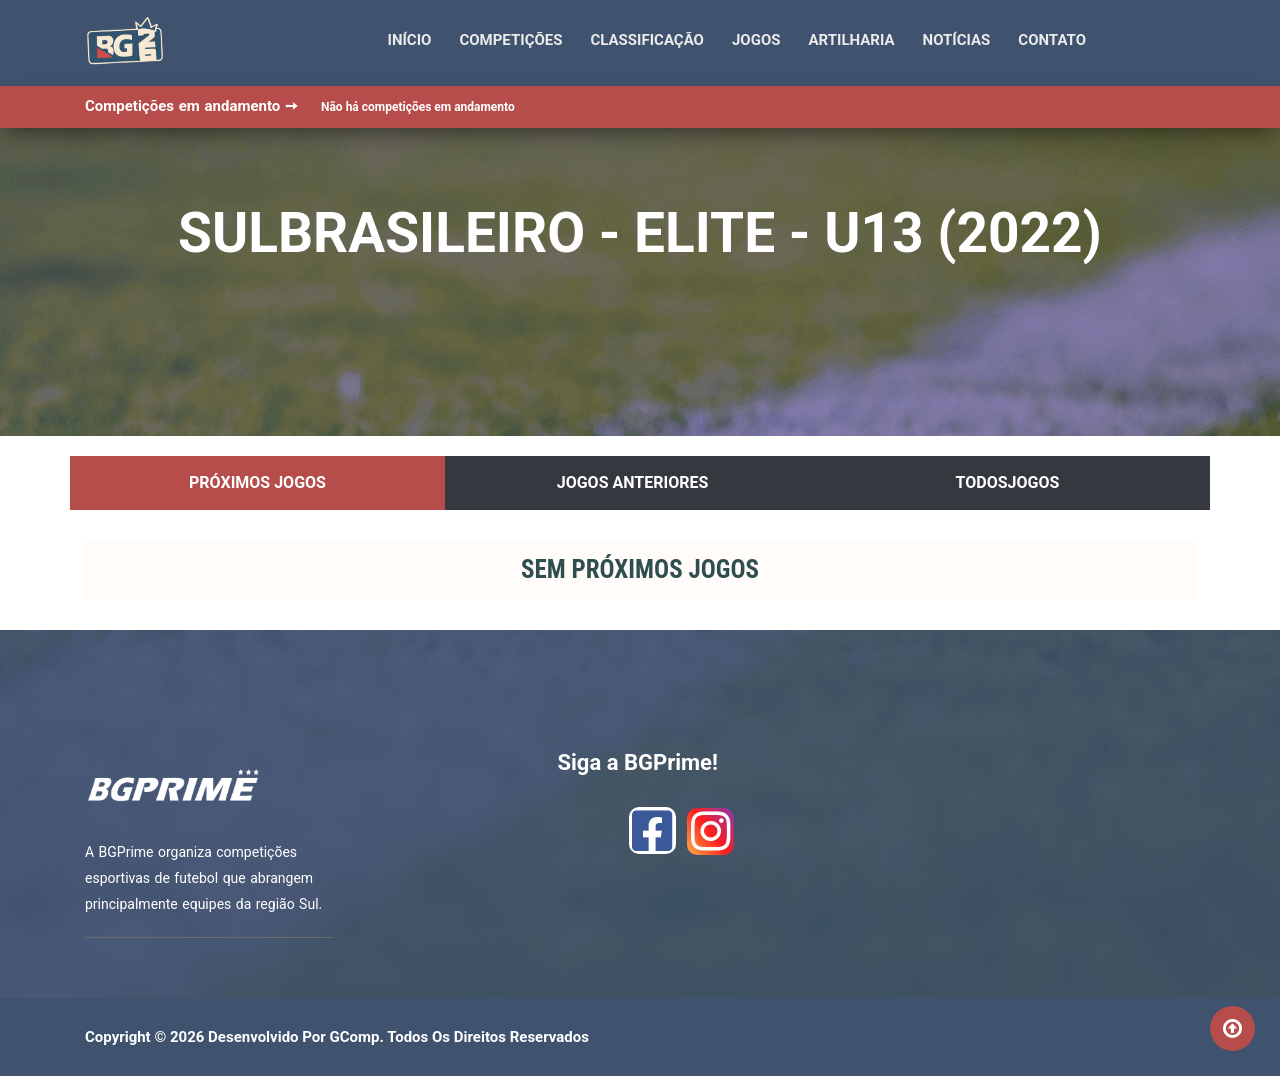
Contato (1052, 40)
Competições (510, 40)
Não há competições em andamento (418, 107)
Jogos (756, 40)
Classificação (647, 40)
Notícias (957, 40)
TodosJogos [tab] (1008, 482)
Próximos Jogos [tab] (257, 482)
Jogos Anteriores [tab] (633, 482)
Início (410, 40)
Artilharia (852, 40)
